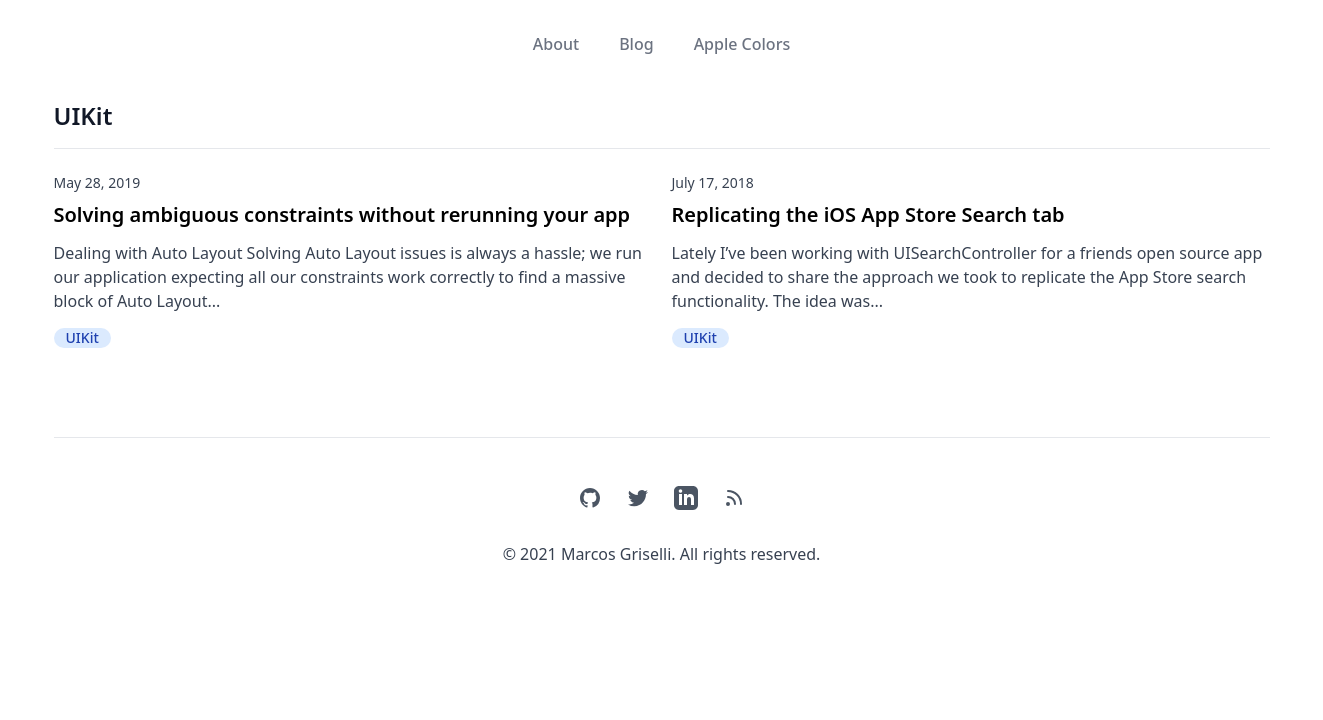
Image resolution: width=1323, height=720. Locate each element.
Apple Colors (742, 44)
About (556, 44)
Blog (636, 44)
